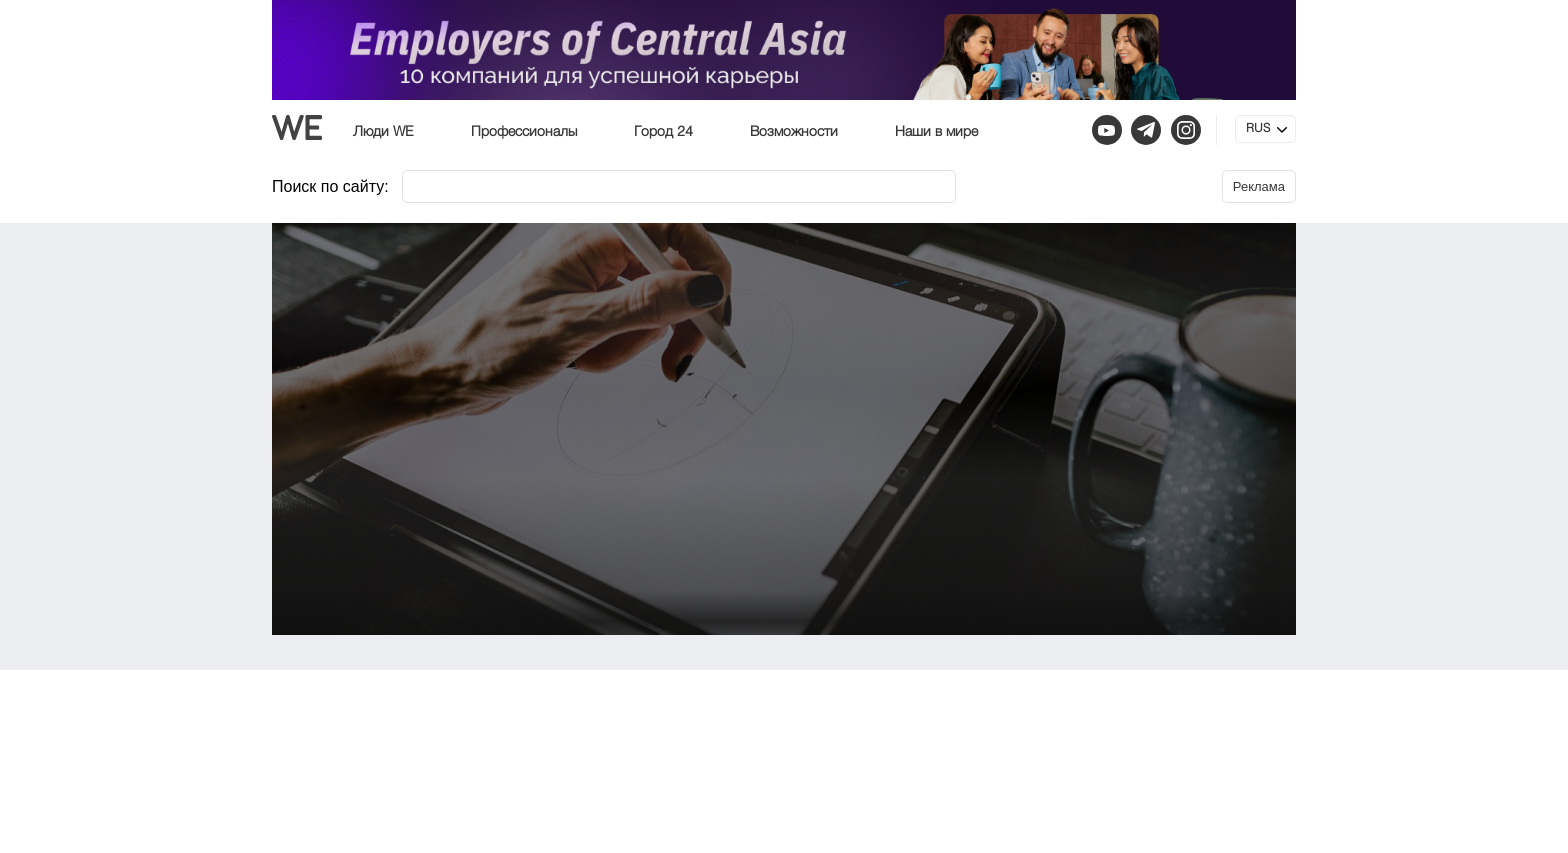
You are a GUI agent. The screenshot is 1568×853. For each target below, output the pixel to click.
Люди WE (383, 132)
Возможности (794, 132)
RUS (1258, 129)
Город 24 (663, 132)
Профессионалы (524, 132)
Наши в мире (936, 132)
